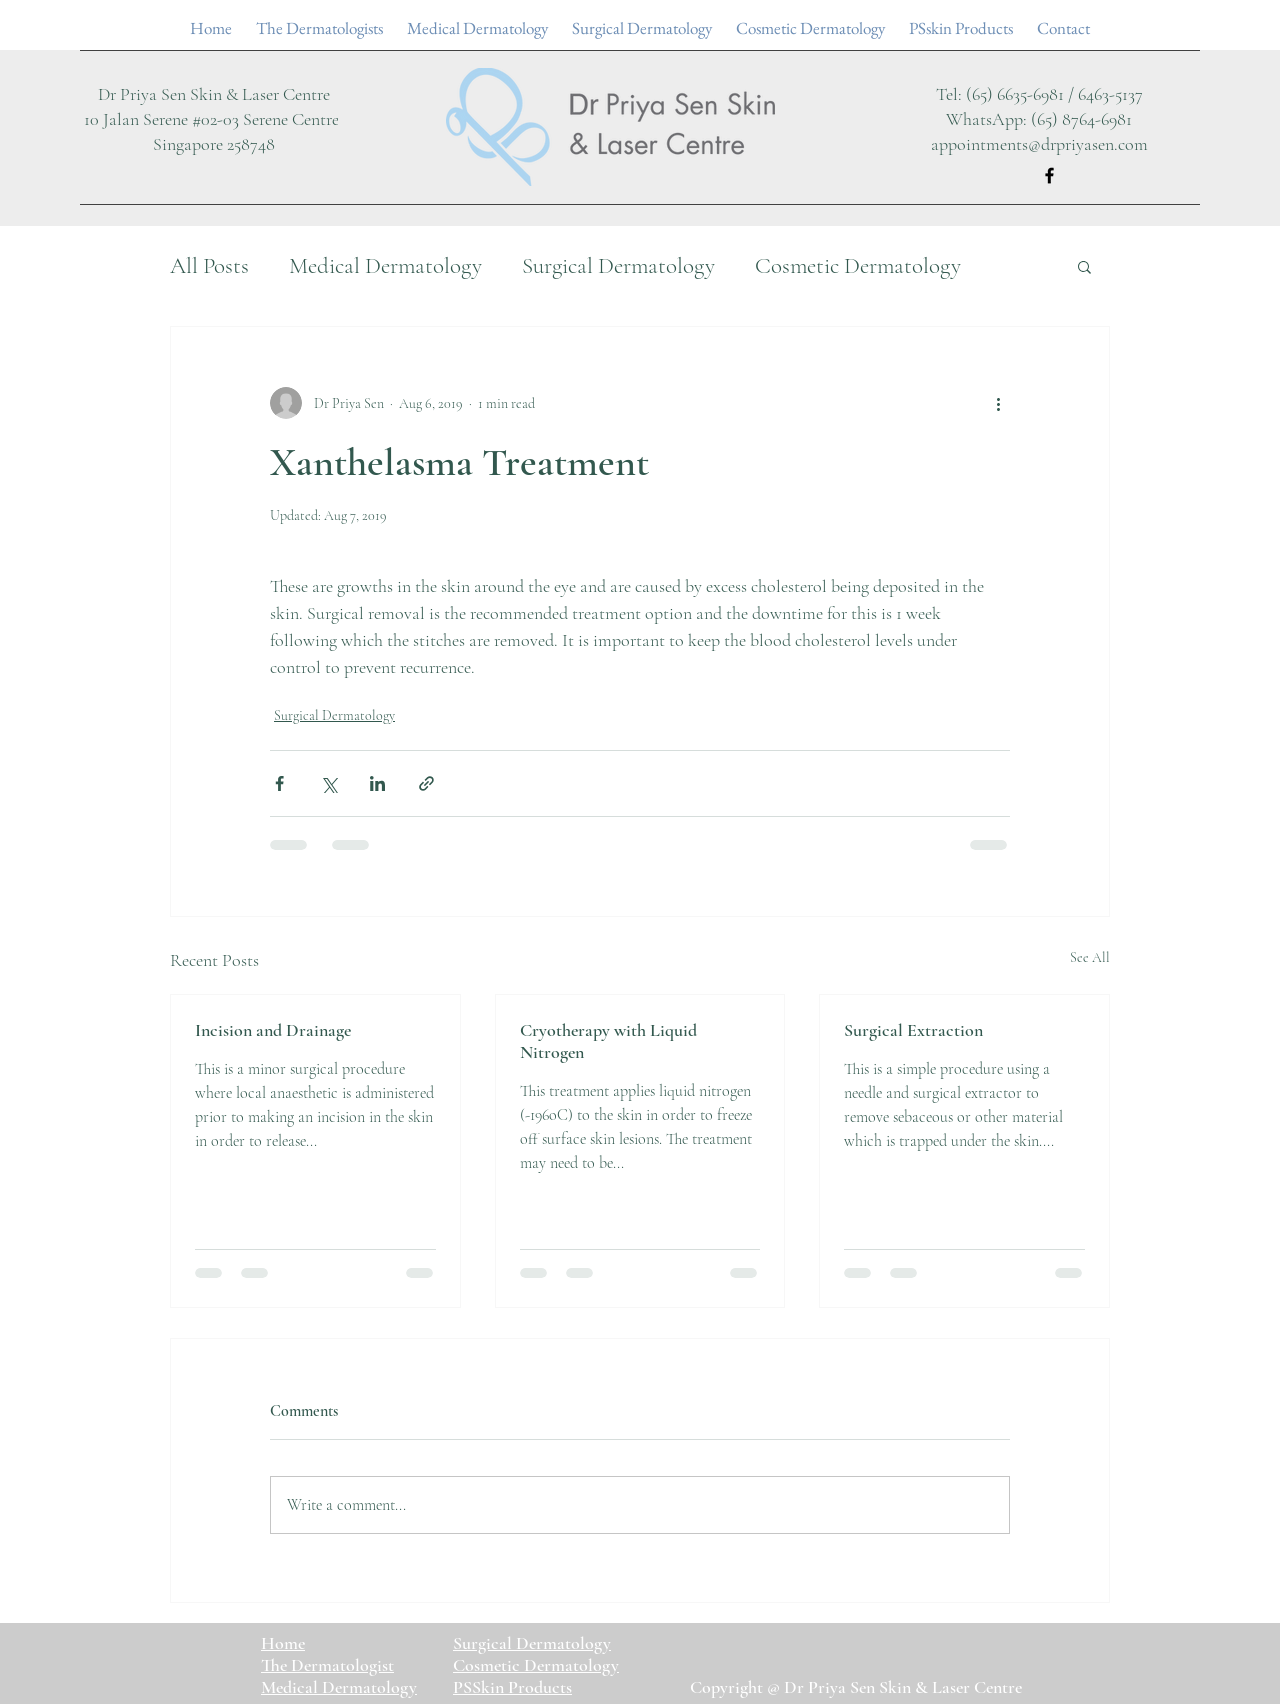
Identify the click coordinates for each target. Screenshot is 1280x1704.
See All (1090, 957)
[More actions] (998, 403)
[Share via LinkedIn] (377, 783)
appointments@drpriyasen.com (1039, 144)
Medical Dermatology (385, 266)
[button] (1084, 266)
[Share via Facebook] (279, 783)
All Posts (209, 266)
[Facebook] (1049, 175)
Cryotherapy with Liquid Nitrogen (608, 1041)
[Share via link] (426, 783)
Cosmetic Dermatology (858, 266)
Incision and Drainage (273, 1030)
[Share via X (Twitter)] (328, 783)
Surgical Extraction (913, 1030)
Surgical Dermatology (618, 266)
